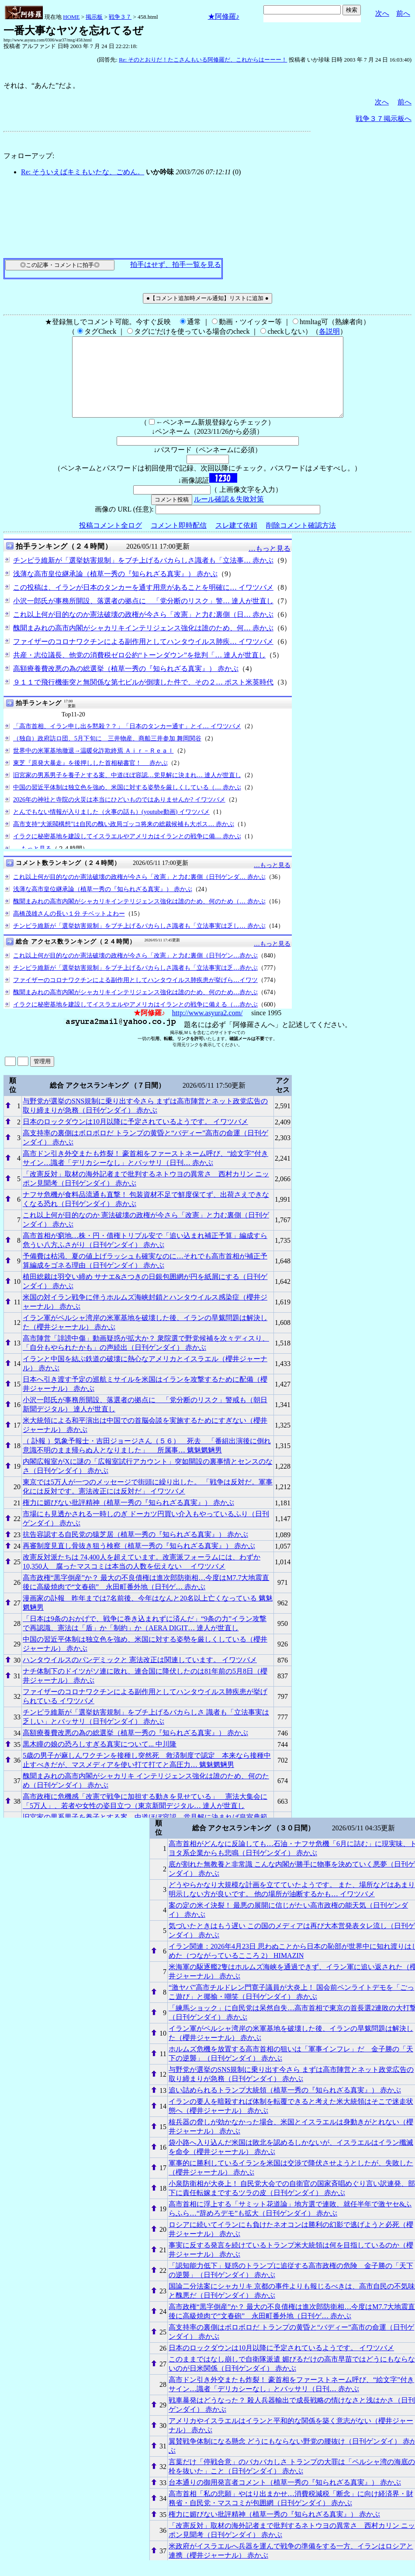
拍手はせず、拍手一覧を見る (175, 264)
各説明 (329, 331)
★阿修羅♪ (223, 16)
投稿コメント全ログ (110, 541)
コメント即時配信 (179, 541)
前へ (403, 13)
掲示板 (94, 17)
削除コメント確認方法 (301, 541)
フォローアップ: (28, 155)
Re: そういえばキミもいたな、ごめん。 (82, 172)
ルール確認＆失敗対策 (229, 515)
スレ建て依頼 (236, 541)
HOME (71, 17)
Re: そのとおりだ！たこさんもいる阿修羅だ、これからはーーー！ (203, 59)
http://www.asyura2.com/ (207, 1028)
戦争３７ (120, 17)
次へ (382, 13)
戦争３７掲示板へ (384, 118)
